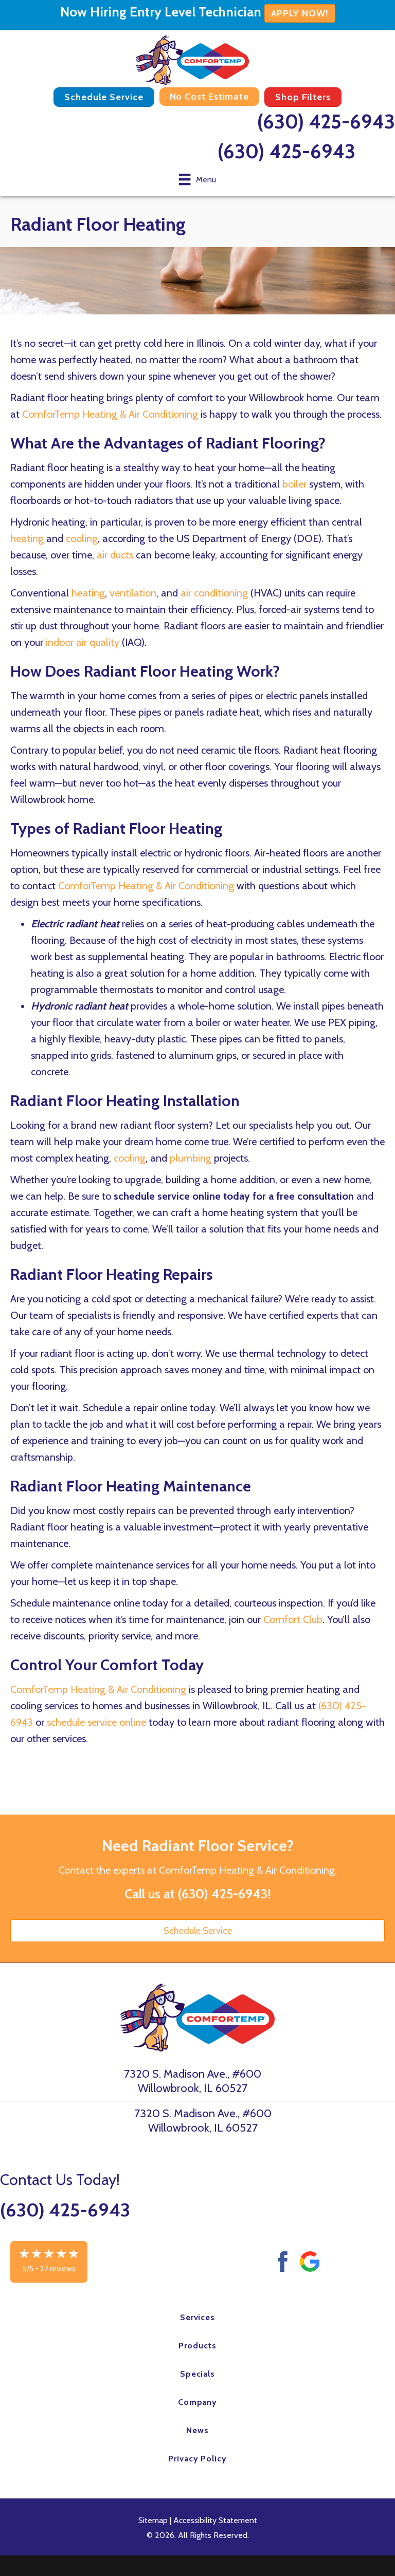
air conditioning (214, 593)
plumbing (190, 1158)
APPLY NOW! (300, 13)
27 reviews (58, 2268)
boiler (294, 484)
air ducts (115, 555)
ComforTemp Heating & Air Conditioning (110, 414)
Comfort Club (292, 1619)
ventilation (133, 593)
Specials (198, 2374)
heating (27, 538)
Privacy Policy (197, 2458)
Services (198, 2317)
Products (197, 2345)
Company (198, 2402)
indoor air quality (82, 642)
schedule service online (96, 1722)
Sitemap (153, 2520)
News (197, 2430)
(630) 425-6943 (326, 121)
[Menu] (197, 179)
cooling (82, 538)
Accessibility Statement (215, 2520)
